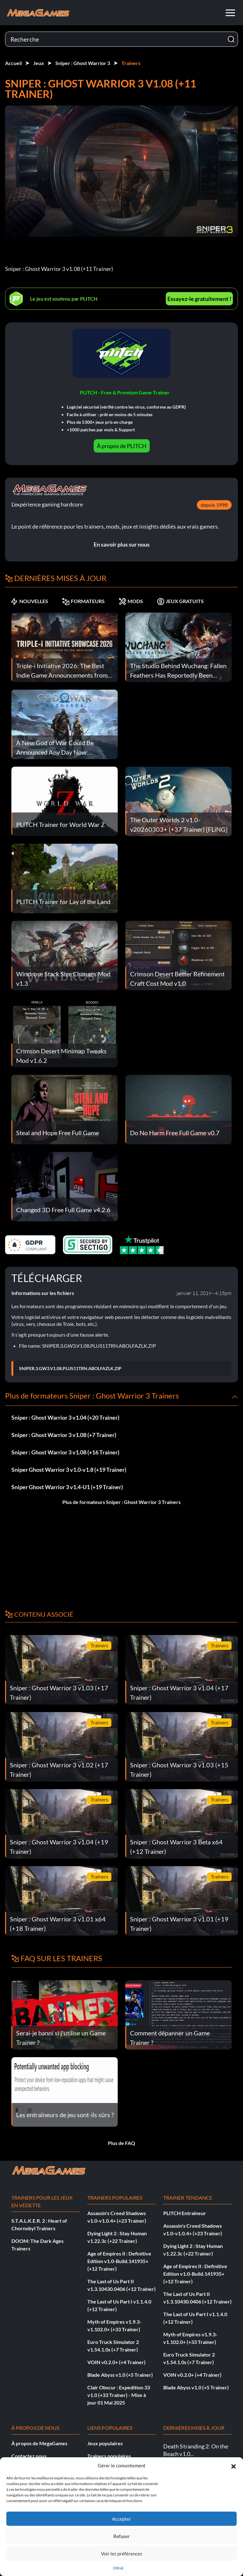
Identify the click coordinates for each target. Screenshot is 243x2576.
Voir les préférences (121, 2553)
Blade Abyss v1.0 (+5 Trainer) (120, 2375)
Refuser (121, 2536)
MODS (131, 601)
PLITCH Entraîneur (184, 2213)
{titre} (118, 2568)
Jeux (38, 63)
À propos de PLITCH (121, 445)
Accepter (121, 2519)
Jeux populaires (105, 2443)
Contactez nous (29, 2456)
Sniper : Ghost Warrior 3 (82, 63)
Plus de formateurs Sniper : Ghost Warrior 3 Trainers (121, 1502)
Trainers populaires (109, 2456)
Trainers (131, 63)
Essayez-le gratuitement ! (199, 298)
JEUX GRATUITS (180, 601)
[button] (233, 2465)
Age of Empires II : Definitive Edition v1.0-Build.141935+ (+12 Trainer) (119, 2261)
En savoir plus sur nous (122, 544)
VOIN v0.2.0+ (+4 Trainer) (116, 2362)
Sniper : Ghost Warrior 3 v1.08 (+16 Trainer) (65, 1452)
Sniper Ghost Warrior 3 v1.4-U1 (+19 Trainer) (67, 1486)
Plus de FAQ (121, 2143)
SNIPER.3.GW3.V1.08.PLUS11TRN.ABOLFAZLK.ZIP (70, 1368)
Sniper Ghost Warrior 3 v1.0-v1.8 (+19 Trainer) (68, 1469)
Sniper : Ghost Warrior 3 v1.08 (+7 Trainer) (63, 1434)
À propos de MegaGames (39, 2443)
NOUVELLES (29, 601)
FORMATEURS (83, 601)
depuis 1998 (214, 505)
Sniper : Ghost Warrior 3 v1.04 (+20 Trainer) (65, 1417)
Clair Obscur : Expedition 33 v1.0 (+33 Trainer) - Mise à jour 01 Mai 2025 (118, 2394)
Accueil (13, 63)
